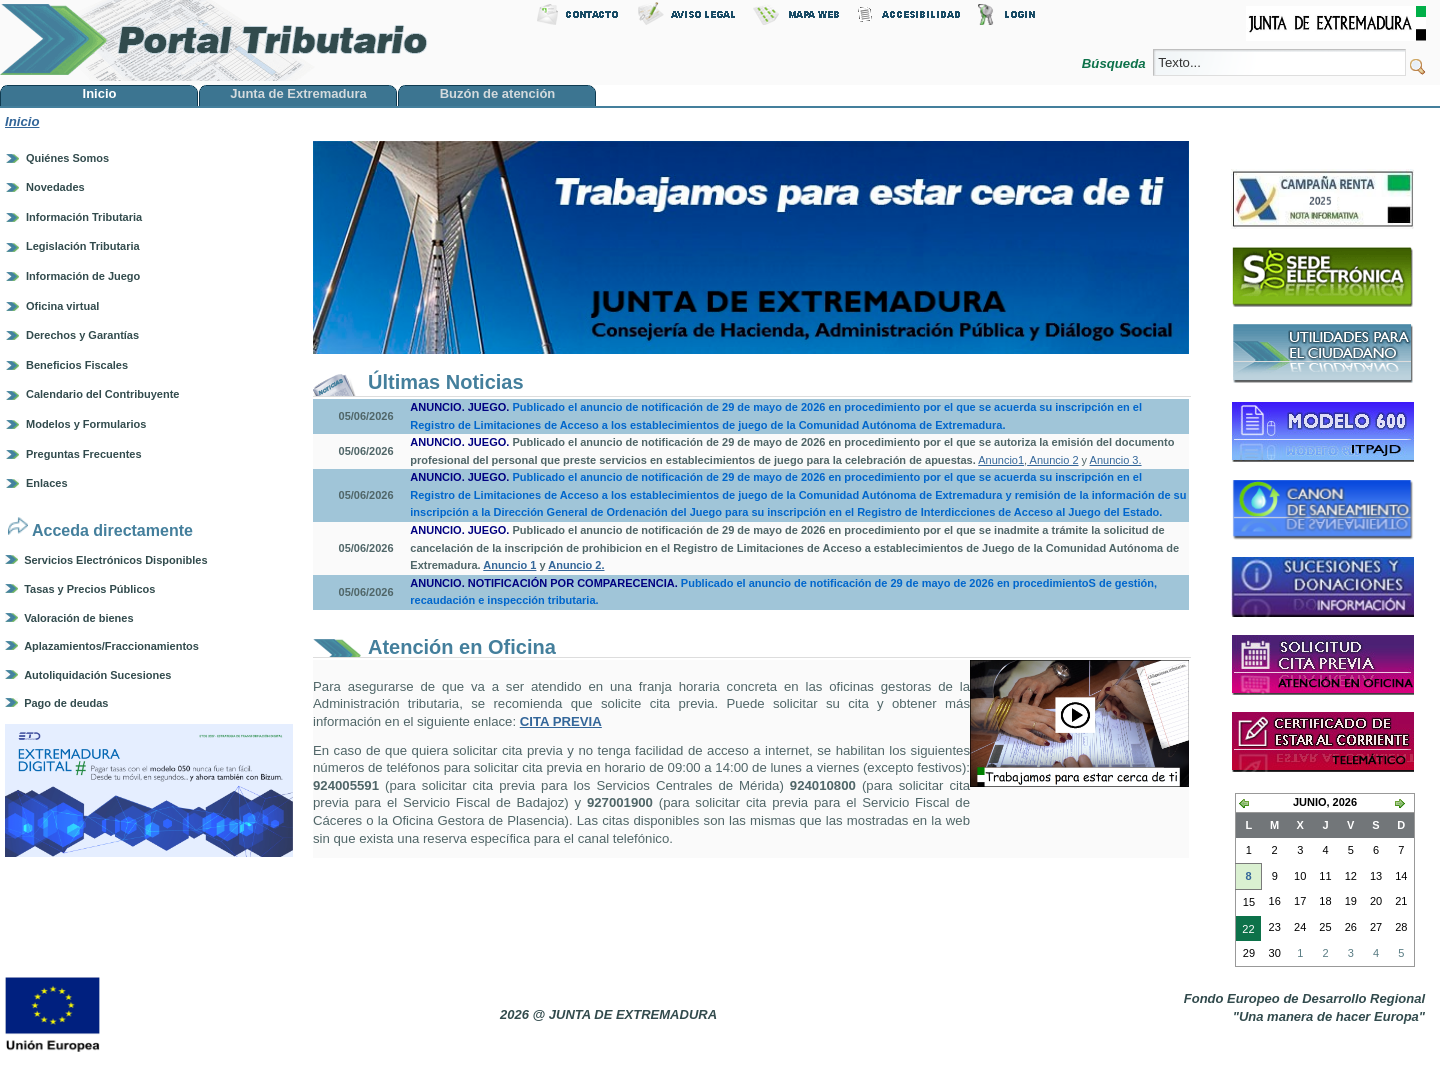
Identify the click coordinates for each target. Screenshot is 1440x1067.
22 (1245, 931)
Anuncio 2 (1052, 460)
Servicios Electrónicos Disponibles (115, 560)
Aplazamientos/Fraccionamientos (111, 646)
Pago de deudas (66, 703)
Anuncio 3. (1116, 460)
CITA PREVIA (561, 721)
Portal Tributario (214, 40)
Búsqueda (1115, 63)
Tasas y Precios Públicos (89, 589)
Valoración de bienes (78, 618)
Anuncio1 (1001, 460)
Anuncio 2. (576, 565)
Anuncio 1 (509, 565)
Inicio (22, 121)
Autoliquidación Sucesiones (97, 675)
